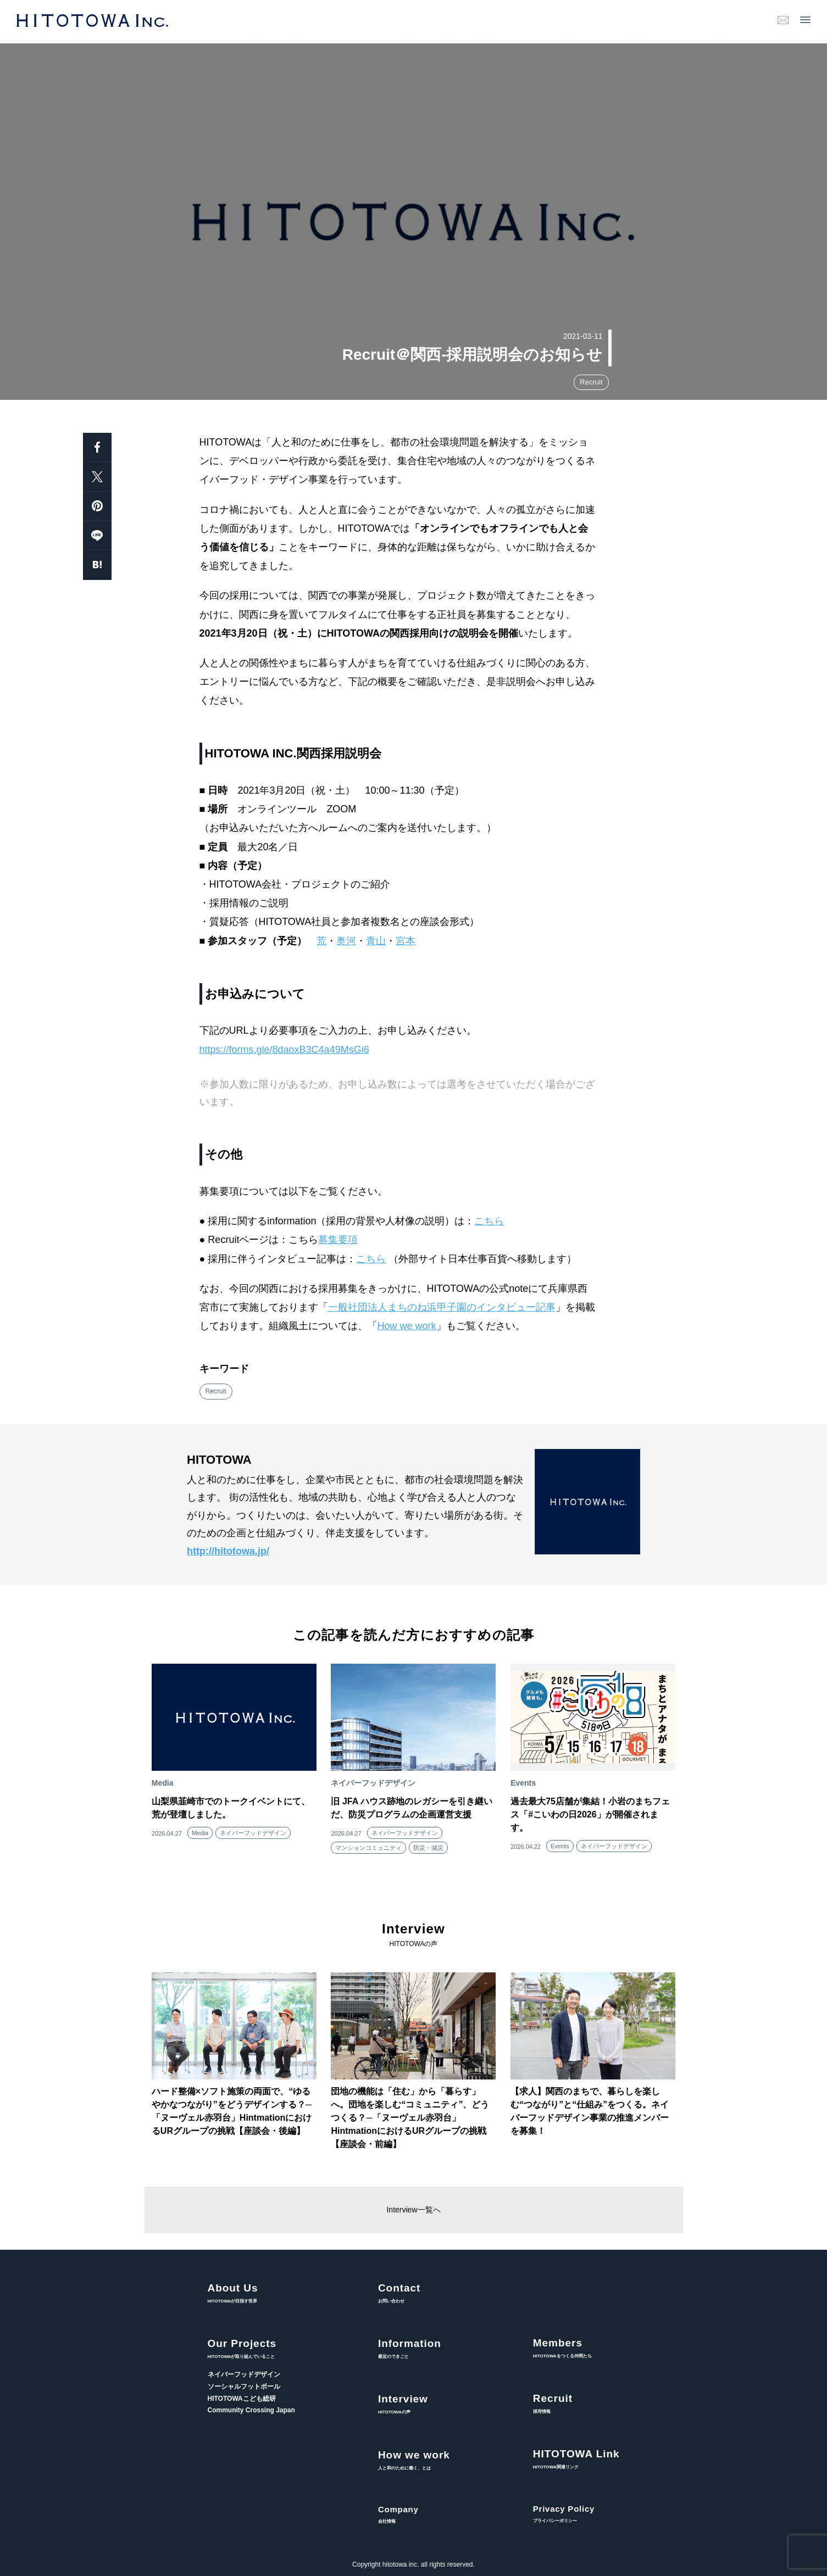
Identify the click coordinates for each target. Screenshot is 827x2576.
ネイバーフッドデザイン (253, 1833)
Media (200, 1833)
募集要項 (338, 1239)
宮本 (405, 940)
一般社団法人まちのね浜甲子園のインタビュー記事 (442, 1307)
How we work (407, 1325)
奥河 (346, 940)
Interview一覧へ (413, 2209)
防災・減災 (428, 1847)
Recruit (591, 382)
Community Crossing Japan (251, 2410)
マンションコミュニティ (368, 1847)
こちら (489, 1220)
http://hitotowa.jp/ (228, 1551)
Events (560, 1846)
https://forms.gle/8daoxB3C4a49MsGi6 (284, 1049)
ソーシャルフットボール (244, 2386)
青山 (376, 940)
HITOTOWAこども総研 (242, 2398)
